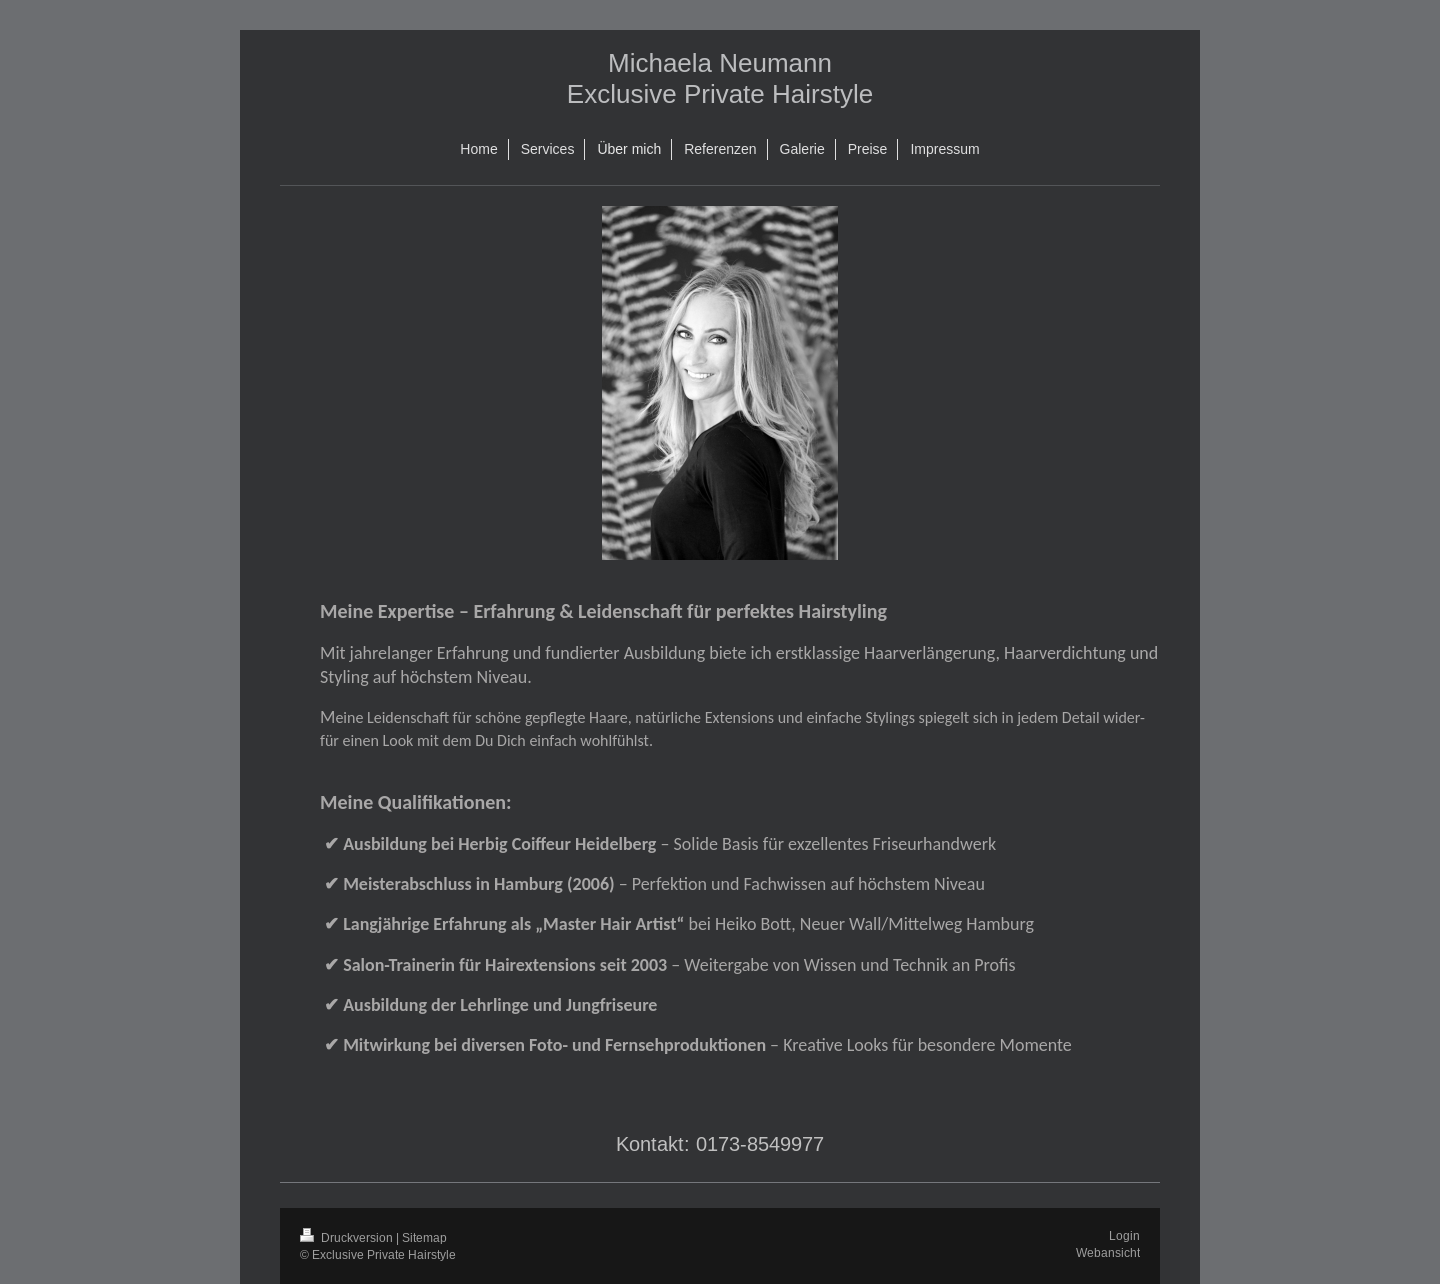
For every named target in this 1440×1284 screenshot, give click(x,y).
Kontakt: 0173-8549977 (720, 1143)
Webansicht (1108, 1252)
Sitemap (424, 1237)
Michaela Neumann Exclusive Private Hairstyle (720, 78)
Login (1124, 1235)
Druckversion (348, 1237)
